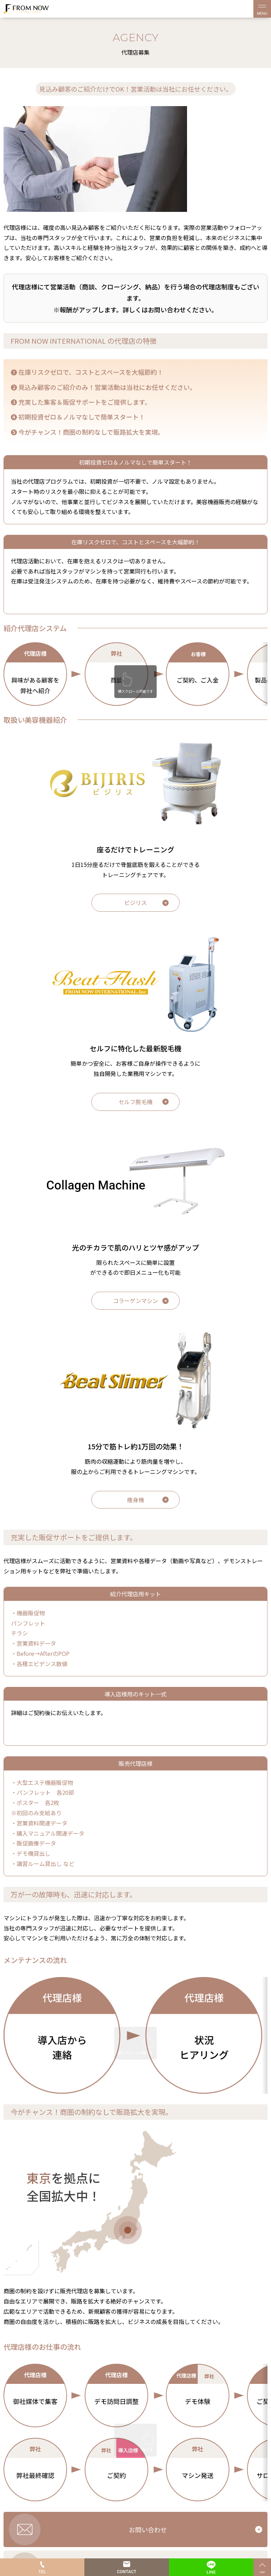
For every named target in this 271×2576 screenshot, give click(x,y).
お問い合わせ (148, 2529)
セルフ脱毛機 (135, 1101)
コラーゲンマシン (135, 1300)
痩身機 (135, 1499)
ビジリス (135, 902)
